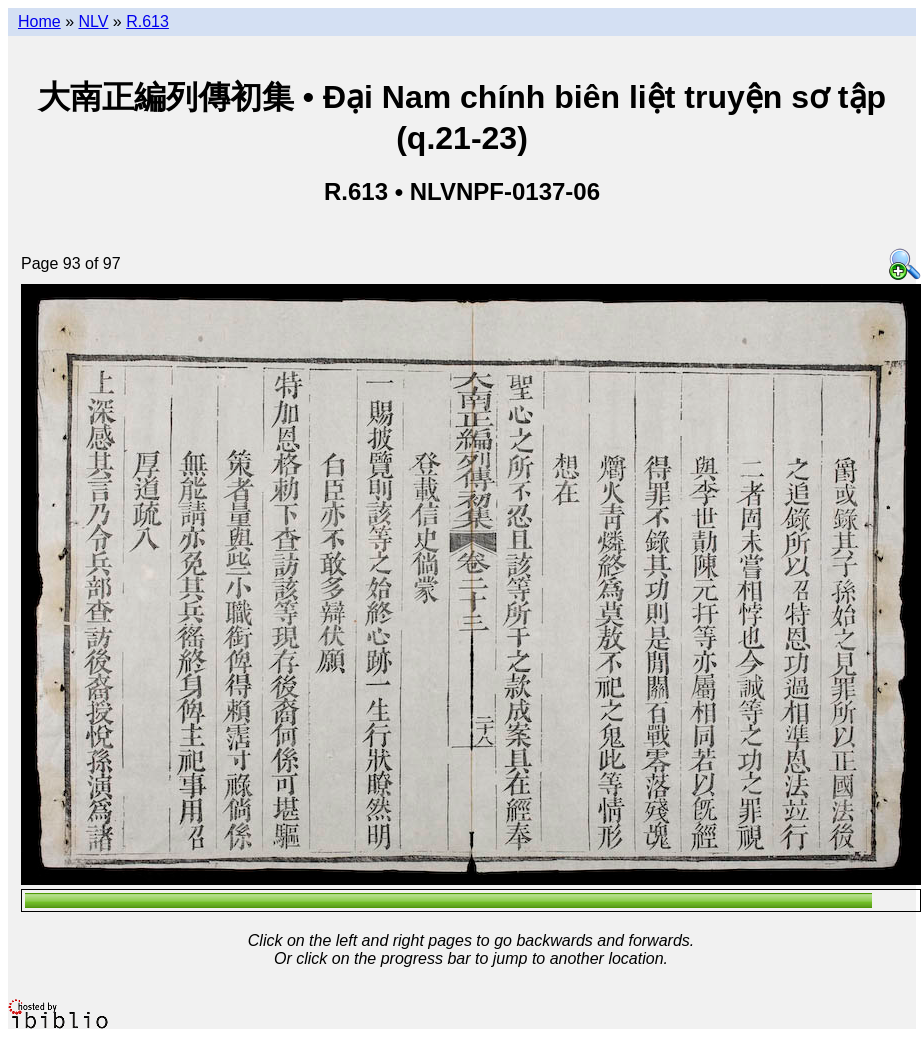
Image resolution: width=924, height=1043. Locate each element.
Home (39, 21)
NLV (93, 21)
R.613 (147, 21)
